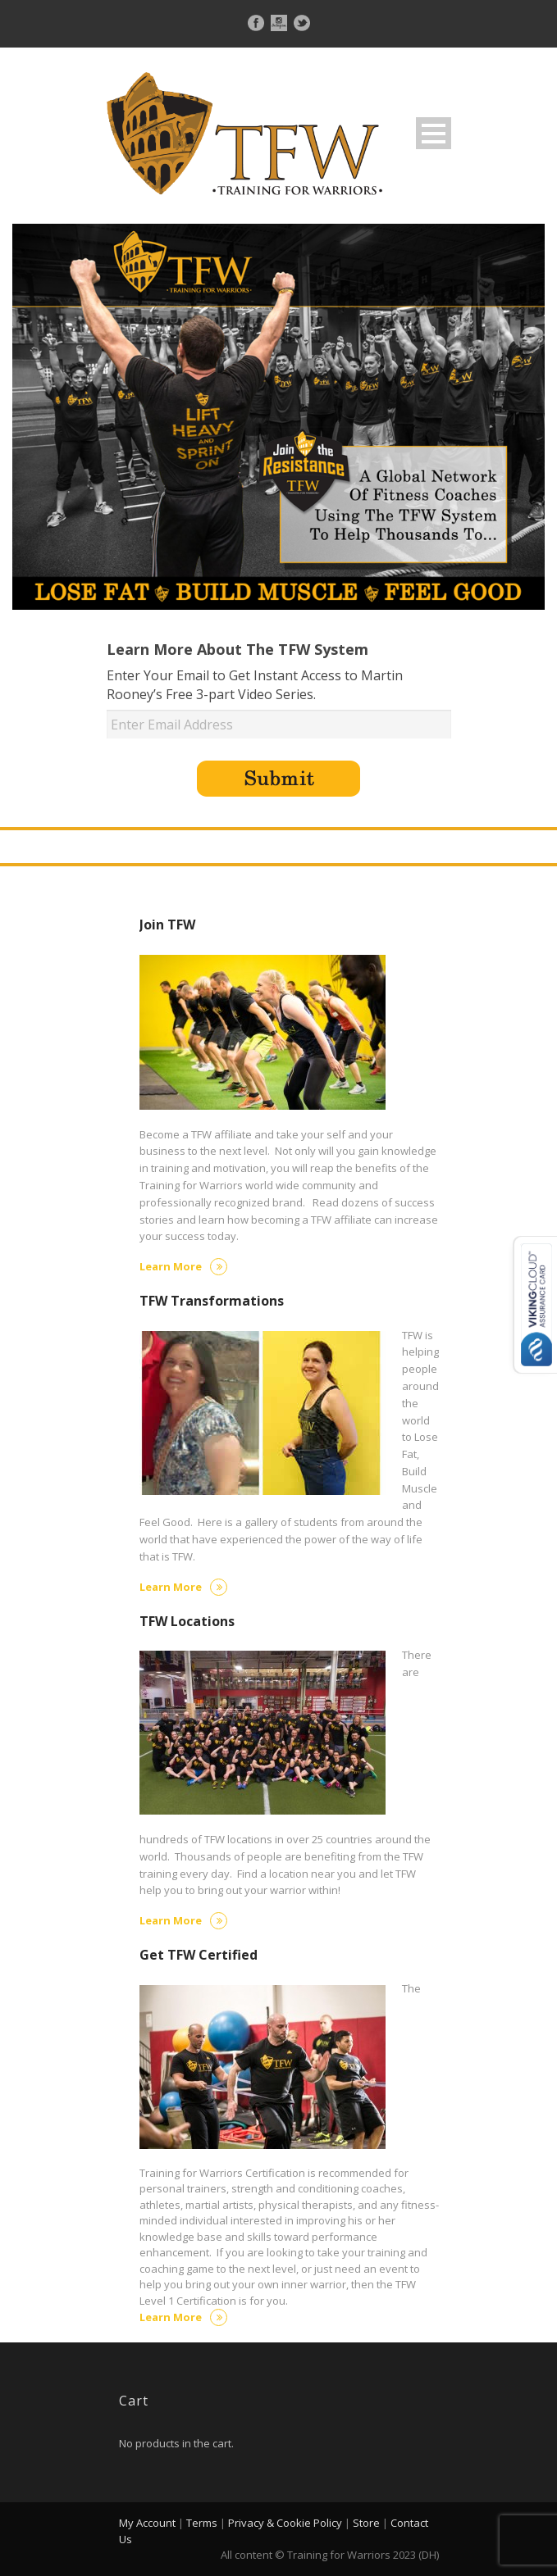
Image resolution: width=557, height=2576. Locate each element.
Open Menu (433, 133)
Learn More (183, 1266)
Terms (201, 2522)
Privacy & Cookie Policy (285, 2522)
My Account (147, 2522)
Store (366, 2522)
